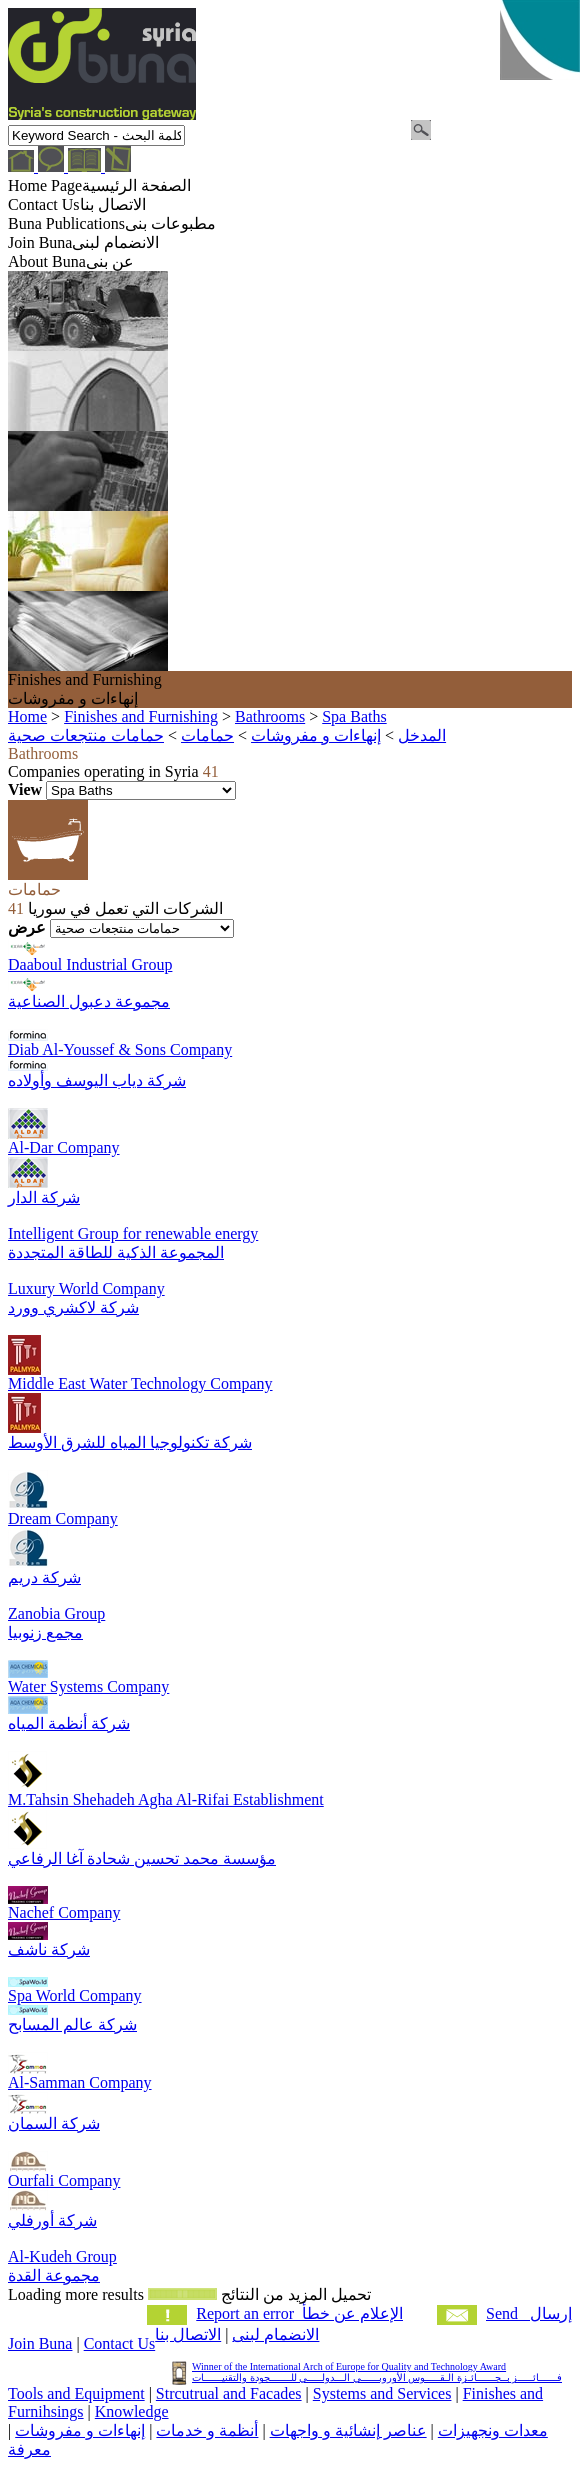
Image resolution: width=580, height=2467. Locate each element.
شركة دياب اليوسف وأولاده (97, 1080)
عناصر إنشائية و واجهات (348, 2430)
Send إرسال (529, 2313)
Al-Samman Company (80, 2082)
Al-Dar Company (64, 1147)
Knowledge (132, 2411)
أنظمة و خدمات (207, 2430)
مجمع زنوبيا (45, 1632)
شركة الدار (44, 1197)
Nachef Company (64, 1912)
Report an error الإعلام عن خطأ (299, 2313)
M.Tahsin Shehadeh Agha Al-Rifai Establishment (166, 1799)
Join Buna (40, 2343)
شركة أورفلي (52, 2220)
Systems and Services (382, 2393)
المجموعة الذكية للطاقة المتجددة (116, 1252)
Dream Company (63, 1518)
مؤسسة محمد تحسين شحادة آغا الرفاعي (142, 1858)
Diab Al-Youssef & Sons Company (120, 1049)
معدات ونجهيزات (493, 2430)
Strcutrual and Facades (229, 2393)
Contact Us (120, 2343)
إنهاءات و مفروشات (80, 2430)
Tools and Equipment (76, 2393)
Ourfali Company (64, 2180)
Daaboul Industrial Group (90, 964)
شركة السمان (54, 2123)
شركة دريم (44, 1577)
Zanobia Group (56, 1613)
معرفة (29, 2449)
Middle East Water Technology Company (140, 1383)
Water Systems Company (88, 1686)
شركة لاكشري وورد (73, 1307)
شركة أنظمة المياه (69, 1723)
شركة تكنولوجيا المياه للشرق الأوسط (130, 1442)
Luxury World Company (86, 1288)
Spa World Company (75, 1995)
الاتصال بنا (188, 2334)
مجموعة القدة (54, 2275)
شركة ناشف (49, 1949)
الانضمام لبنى (275, 2334)
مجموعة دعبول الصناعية (89, 1001)
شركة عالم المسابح (72, 2024)
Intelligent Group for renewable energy (133, 1233)
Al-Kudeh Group (62, 2256)
